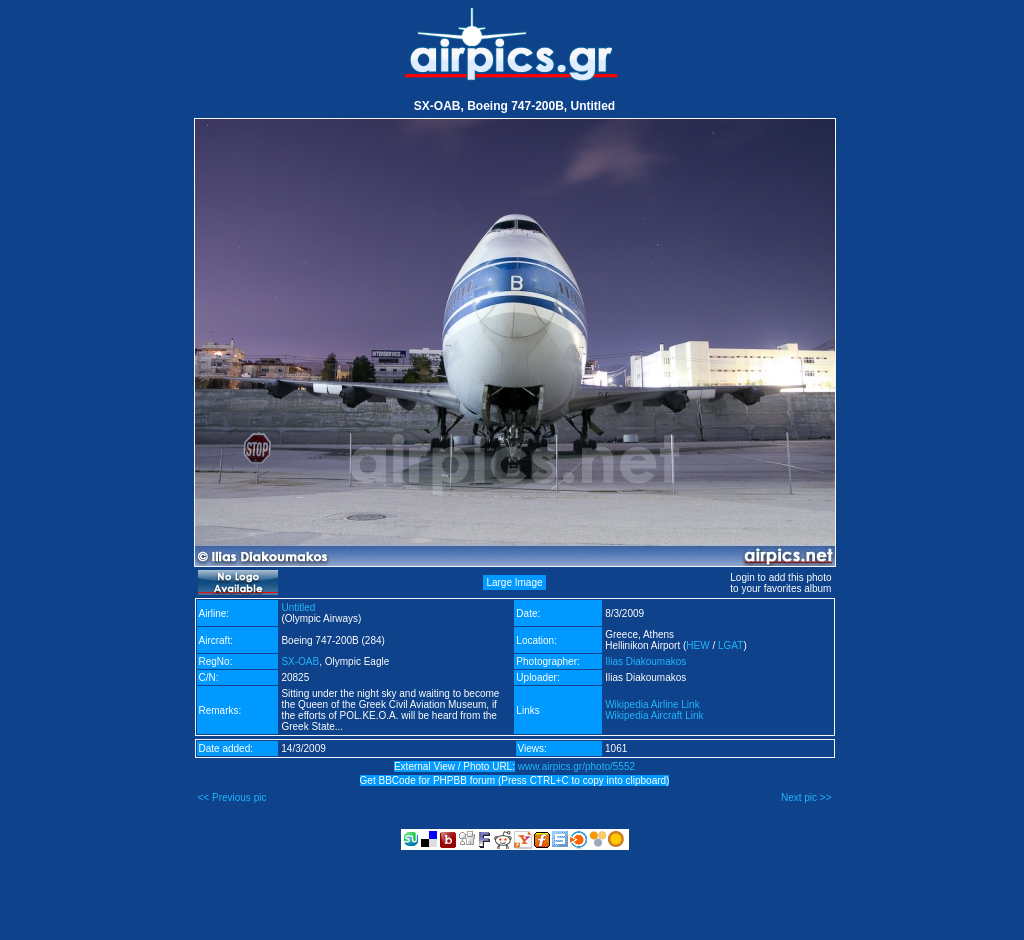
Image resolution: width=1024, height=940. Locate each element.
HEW (697, 645)
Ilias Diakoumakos (645, 661)
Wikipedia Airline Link (652, 704)
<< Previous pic (232, 797)
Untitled (298, 607)
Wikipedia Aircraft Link (654, 715)
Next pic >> (806, 797)
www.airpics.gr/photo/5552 (576, 766)
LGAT (730, 645)
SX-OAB (300, 661)
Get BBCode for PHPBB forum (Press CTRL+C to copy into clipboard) (515, 780)
